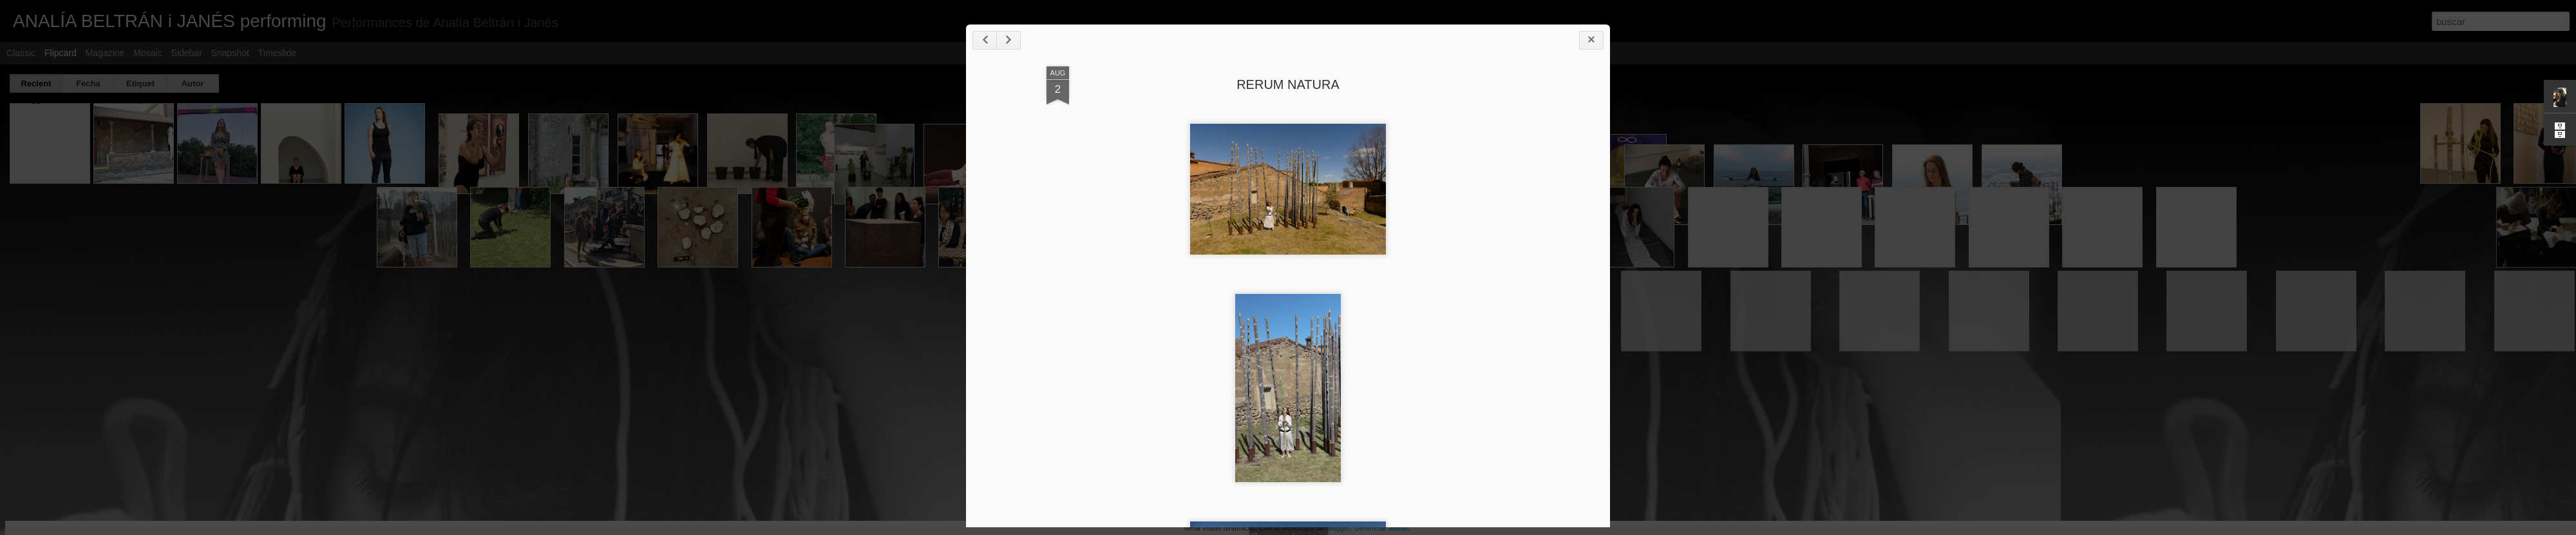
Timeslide (277, 53)
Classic (20, 53)
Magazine (105, 53)
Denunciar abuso (1381, 528)
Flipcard (60, 53)
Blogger (1338, 528)
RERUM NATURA (1288, 84)
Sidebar (186, 53)
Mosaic (147, 53)
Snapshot (230, 53)
